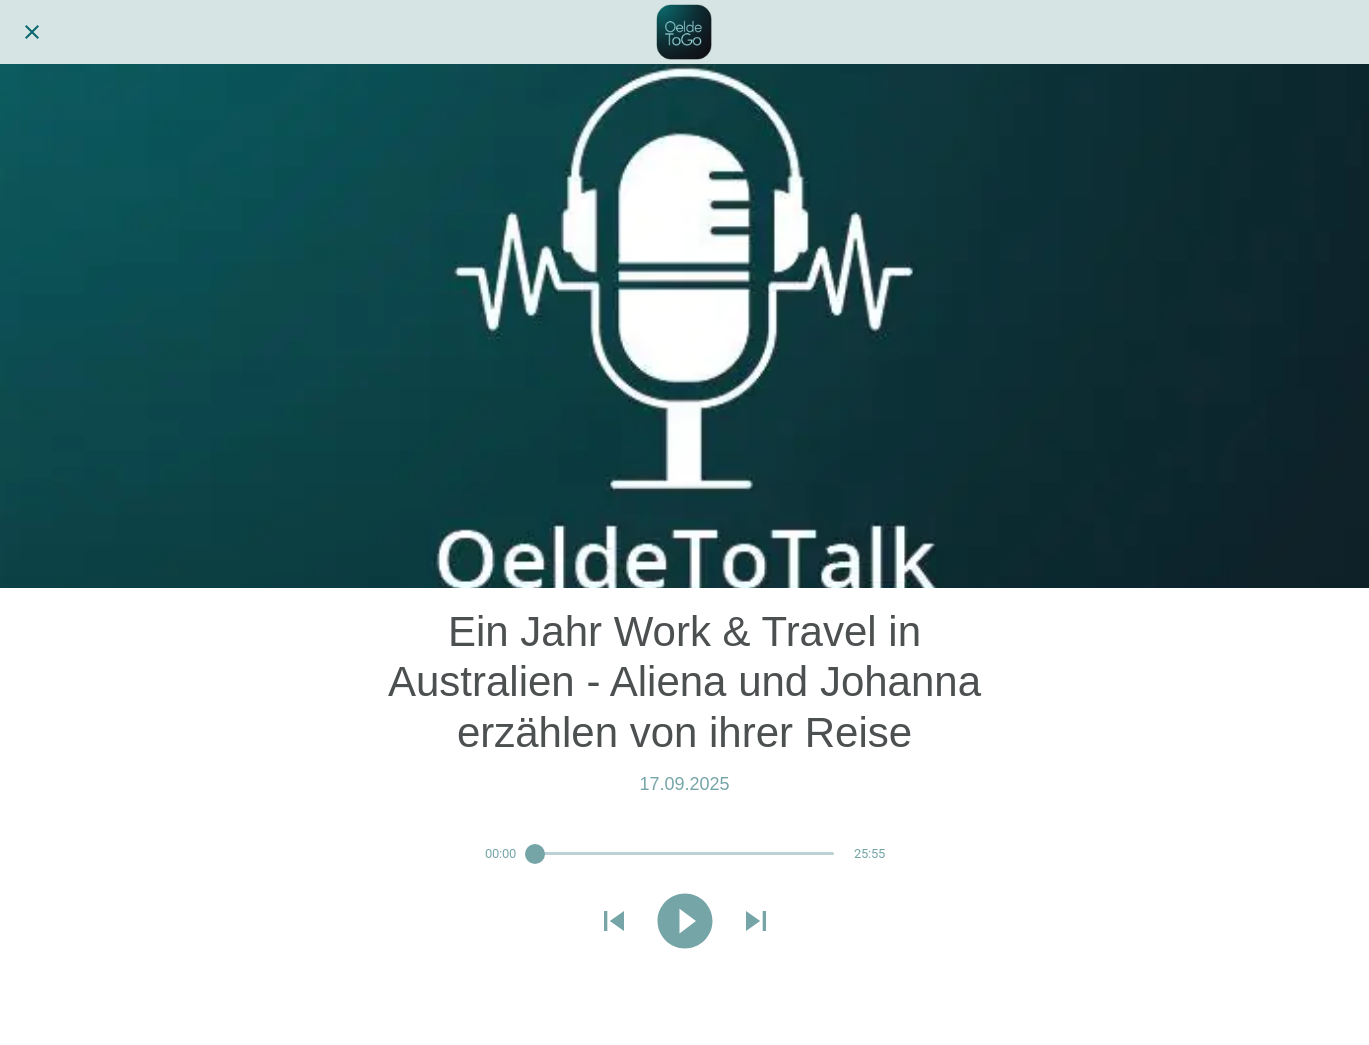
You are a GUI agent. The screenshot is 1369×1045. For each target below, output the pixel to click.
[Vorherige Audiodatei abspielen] (614, 923)
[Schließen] (32, 32)
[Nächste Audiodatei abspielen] (756, 923)
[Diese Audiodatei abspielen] (685, 923)
